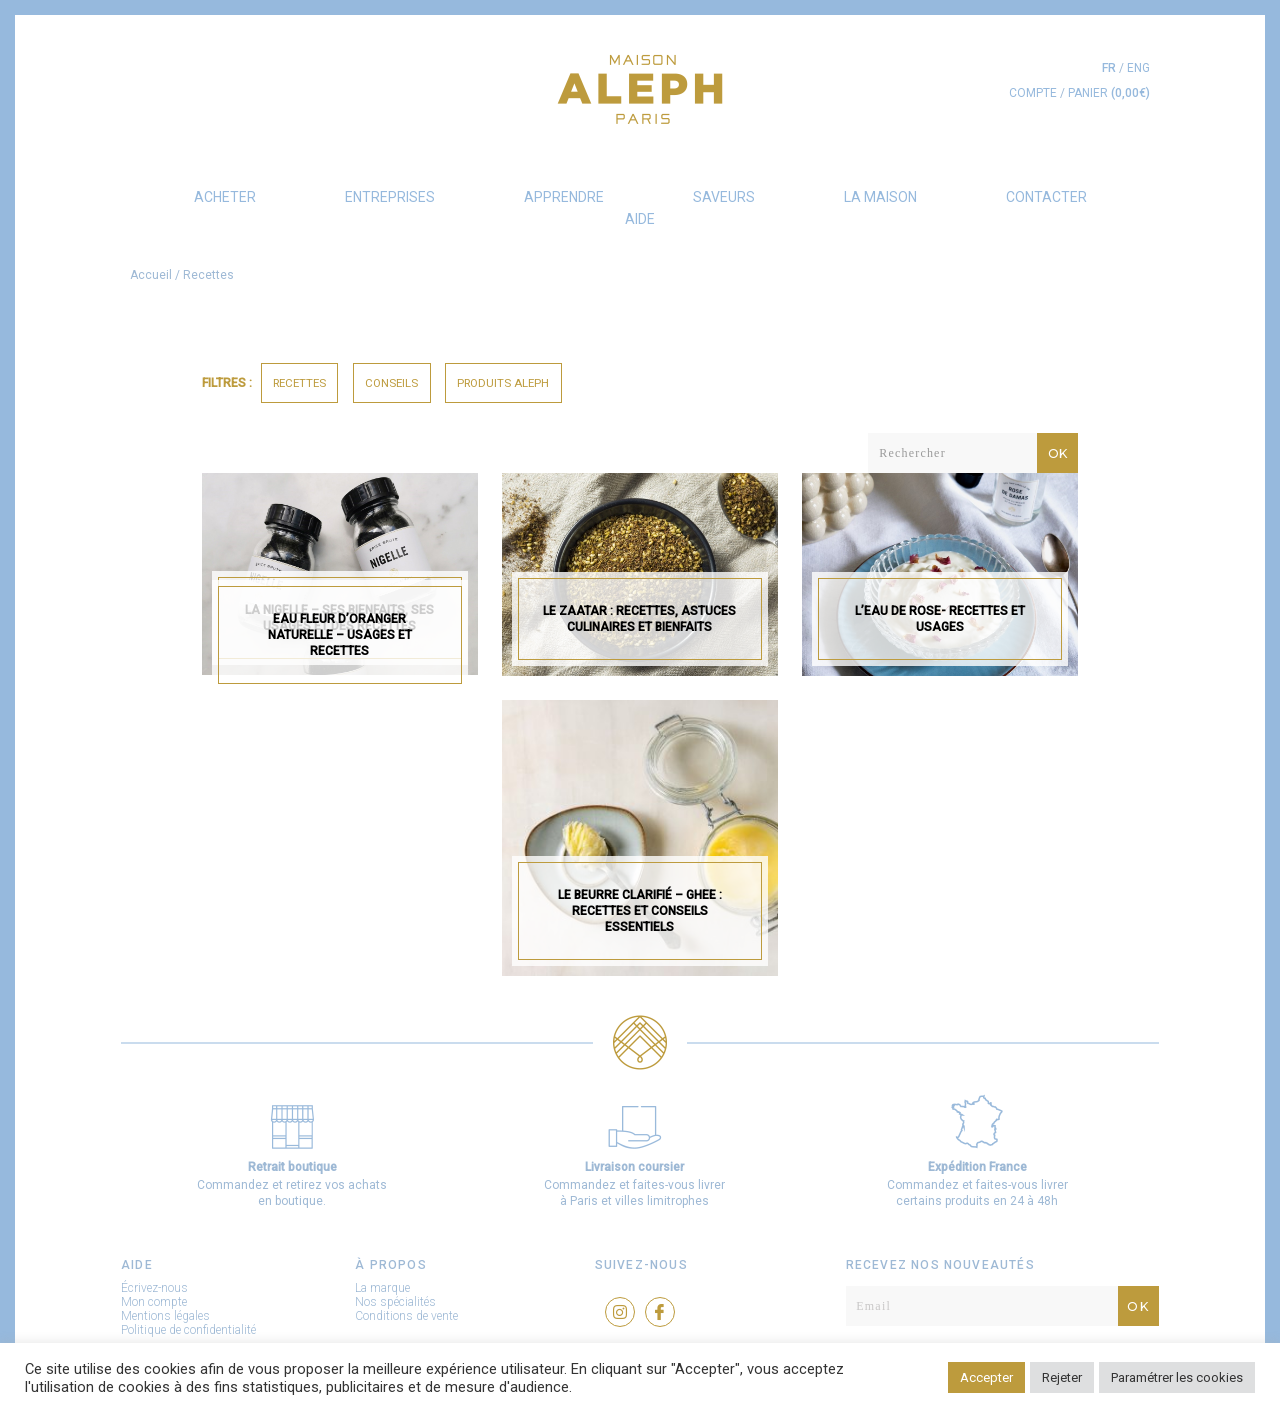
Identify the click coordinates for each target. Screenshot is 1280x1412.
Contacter (1046, 197)
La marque (382, 1288)
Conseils (391, 383)
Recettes (299, 383)
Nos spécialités (395, 1302)
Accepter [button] (986, 1377)
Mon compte (154, 1302)
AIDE (640, 219)
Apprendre (564, 197)
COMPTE (1033, 93)
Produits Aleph (503, 383)
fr (1109, 68)
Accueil (151, 275)
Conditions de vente (406, 1316)
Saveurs (724, 197)
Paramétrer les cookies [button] (1177, 1377)
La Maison (880, 197)
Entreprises (390, 197)
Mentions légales (165, 1316)
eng (1138, 68)
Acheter (225, 197)
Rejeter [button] (1062, 1377)
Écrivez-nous (154, 1288)
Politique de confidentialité (188, 1330)
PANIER (1109, 93)
